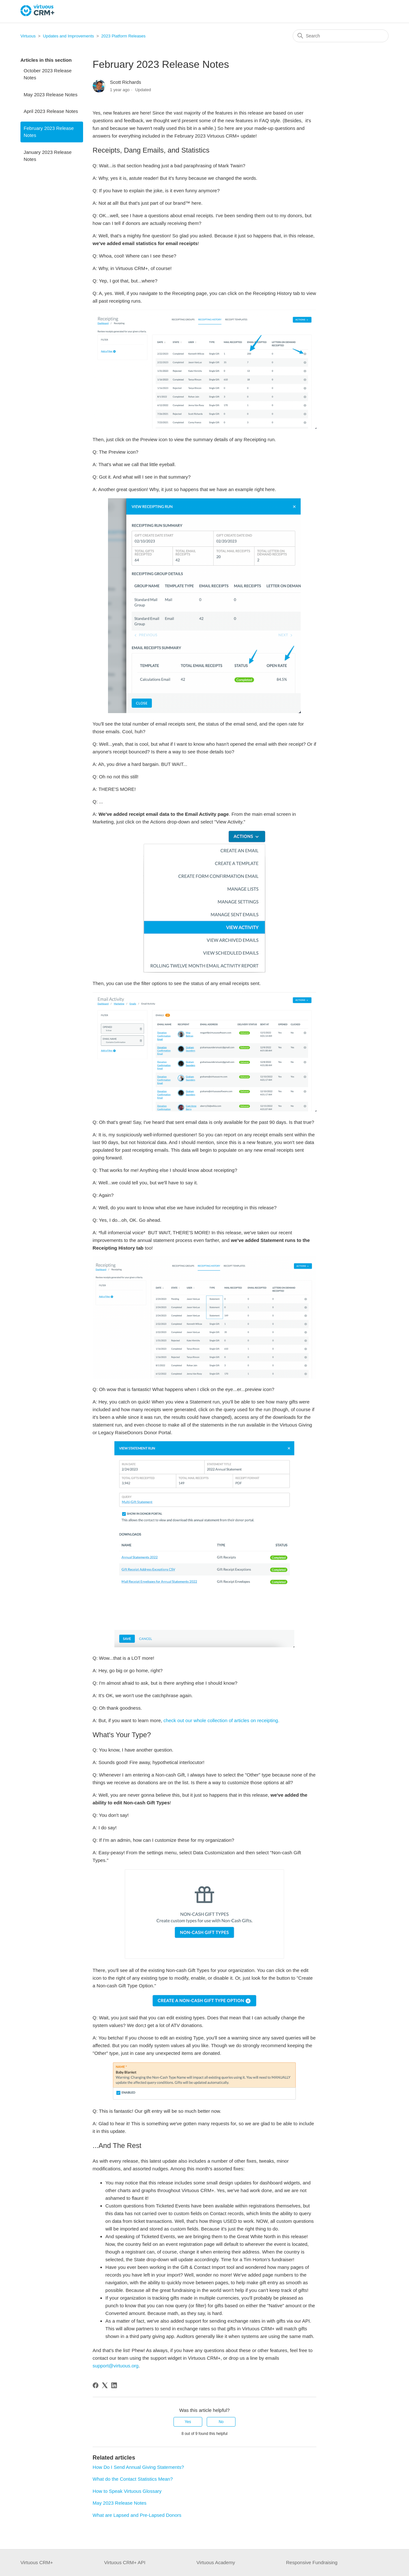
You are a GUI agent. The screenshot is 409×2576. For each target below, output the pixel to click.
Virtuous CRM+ (36, 2562)
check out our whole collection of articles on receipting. (222, 1720)
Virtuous (27, 36)
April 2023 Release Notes (51, 111)
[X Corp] (105, 2385)
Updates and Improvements (68, 36)
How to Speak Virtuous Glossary (127, 2491)
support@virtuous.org (116, 2365)
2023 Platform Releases (123, 36)
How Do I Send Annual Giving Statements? (138, 2467)
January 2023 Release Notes (48, 155)
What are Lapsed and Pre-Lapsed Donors (137, 2515)
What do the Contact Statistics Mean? (133, 2479)
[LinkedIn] (114, 2385)
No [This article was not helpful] (221, 2422)
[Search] (341, 35)
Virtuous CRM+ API (124, 2562)
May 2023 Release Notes (50, 94)
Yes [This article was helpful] (188, 2422)
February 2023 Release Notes (49, 131)
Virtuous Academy (216, 2562)
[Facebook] (95, 2385)
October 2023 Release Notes (48, 74)
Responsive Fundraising (311, 2562)
